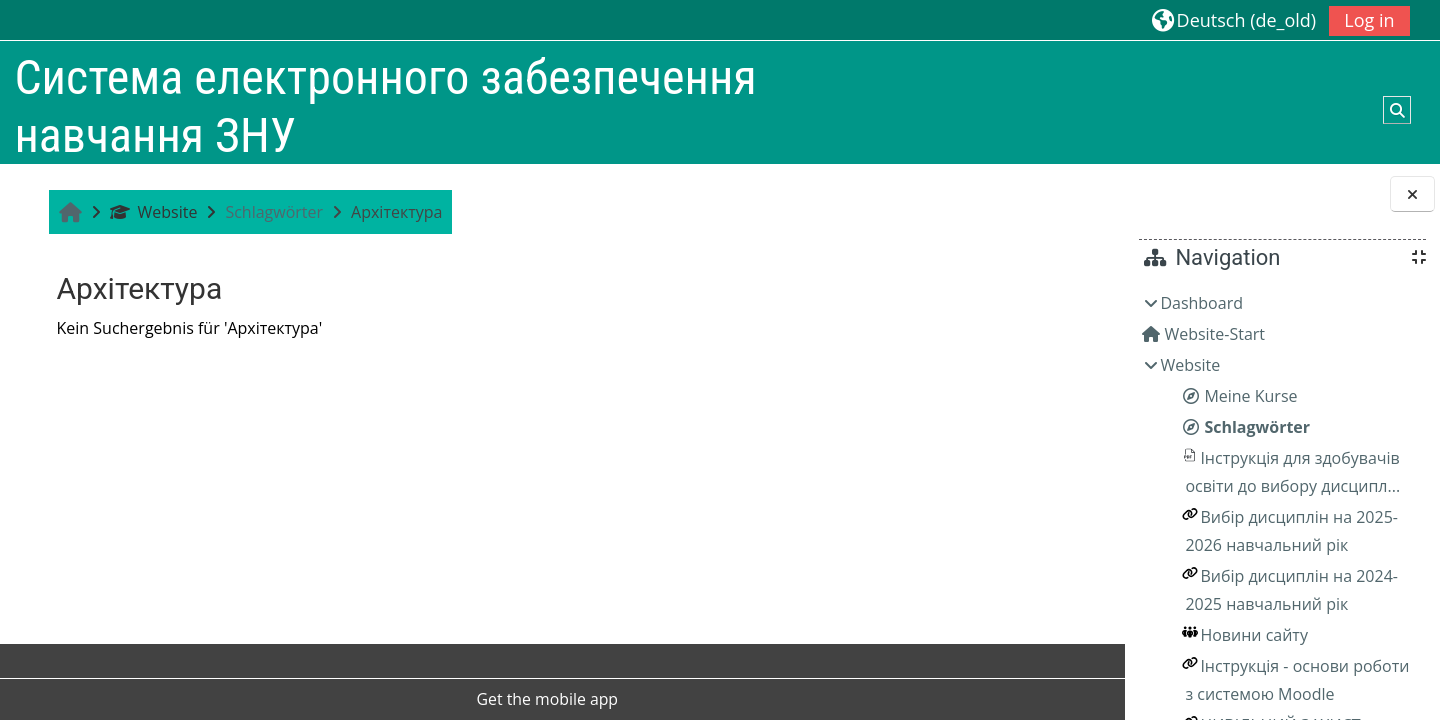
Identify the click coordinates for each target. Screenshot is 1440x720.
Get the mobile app (465, 699)
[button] (1233, 19)
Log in (1369, 20)
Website (151, 212)
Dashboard (1201, 303)
